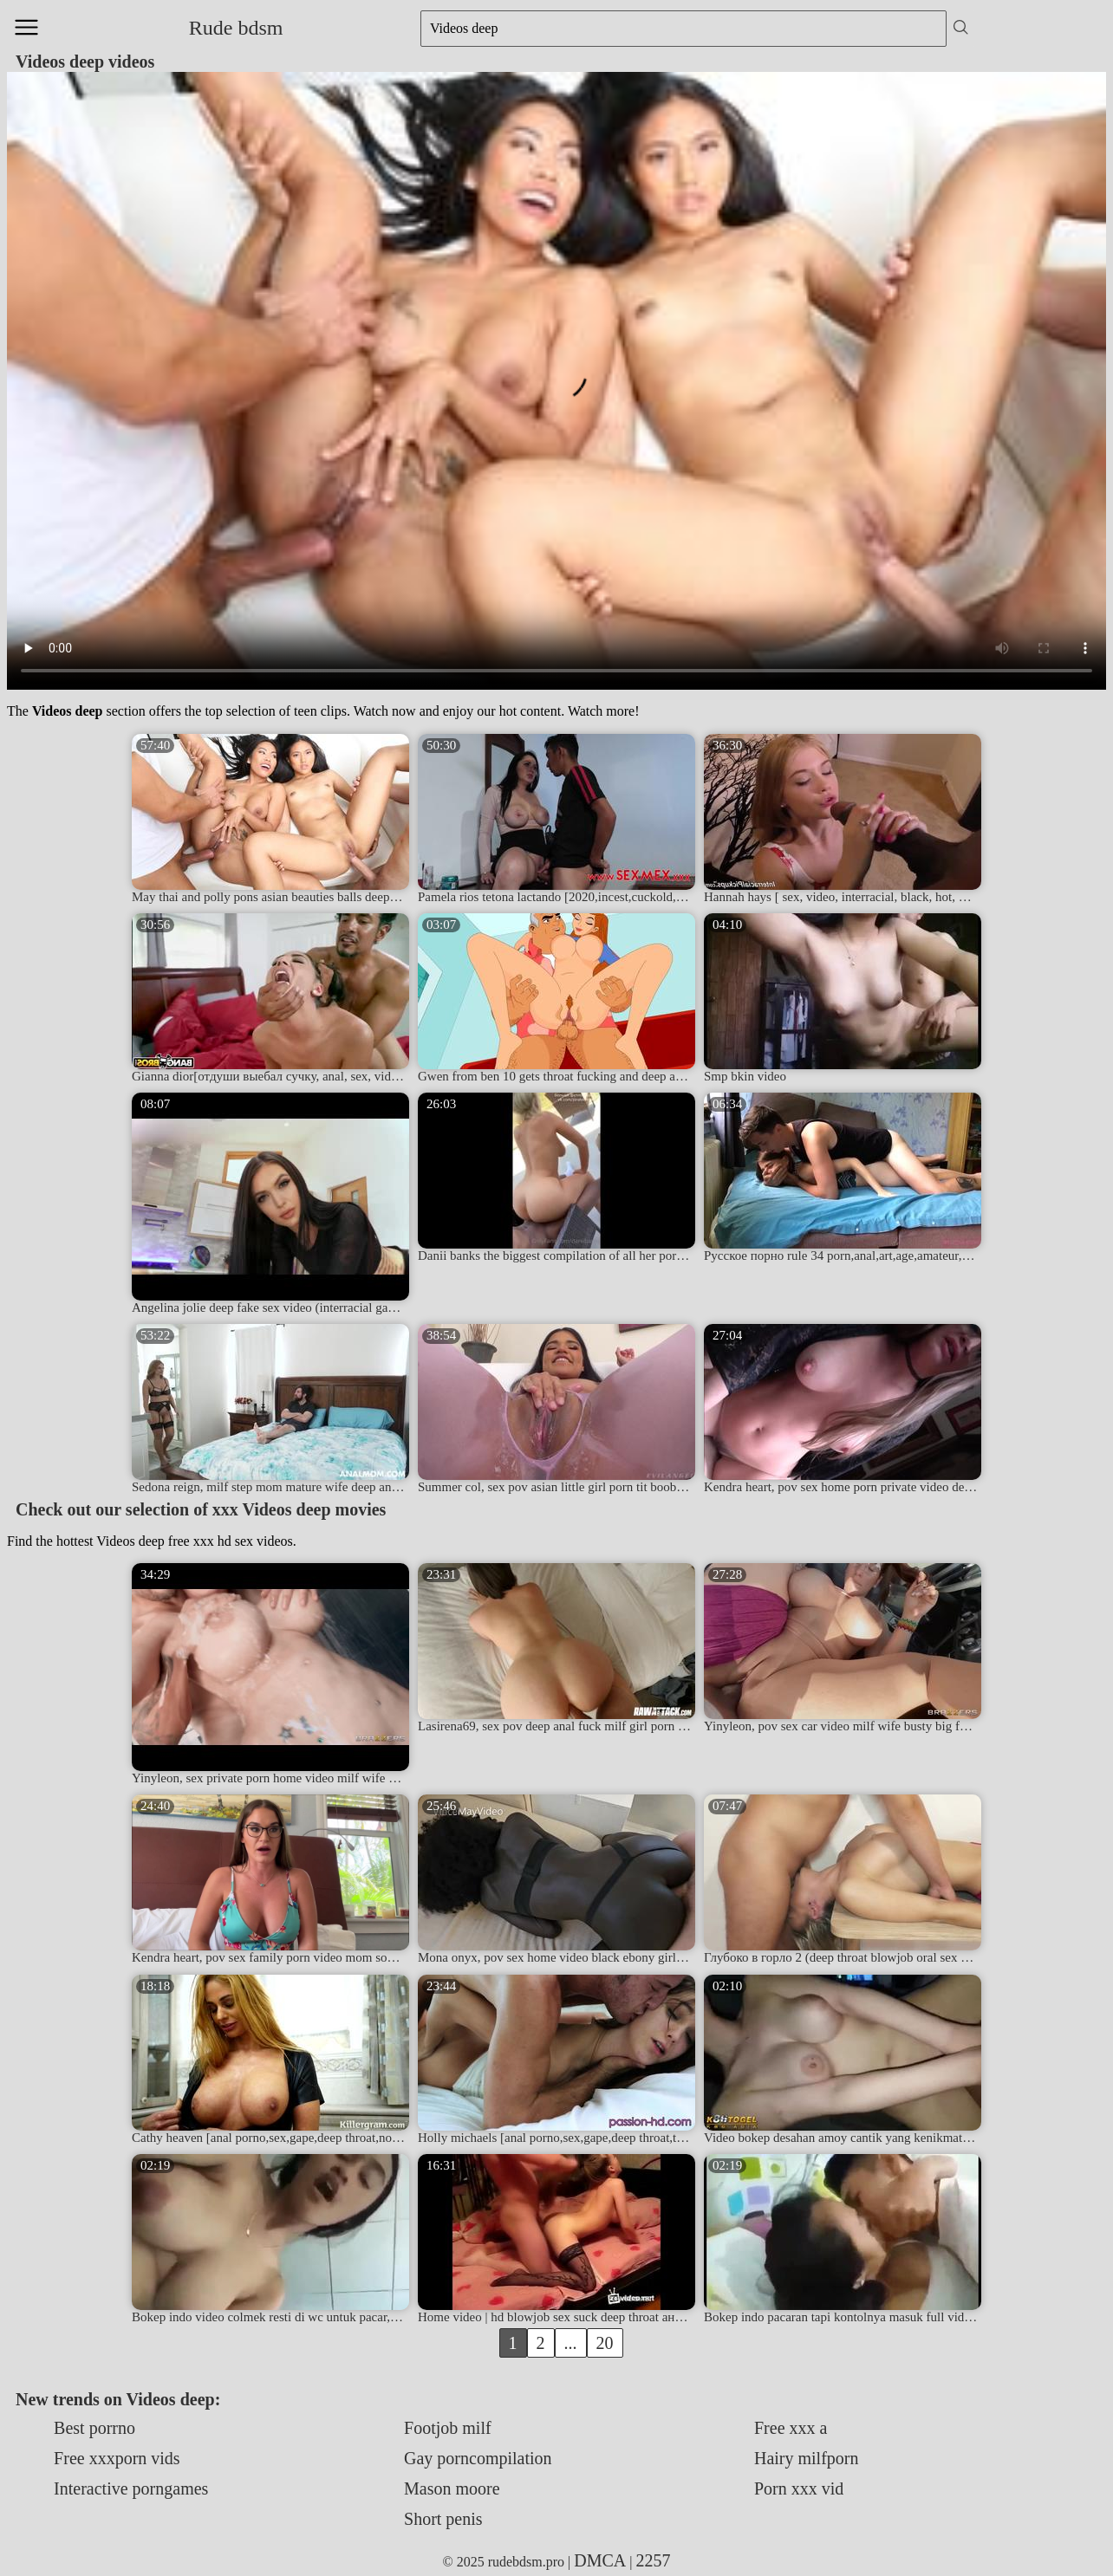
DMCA (600, 2560)
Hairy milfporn (806, 2458)
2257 (653, 2560)
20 (605, 2342)
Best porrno (94, 2427)
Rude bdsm (236, 27)
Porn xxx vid (798, 2488)
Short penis (443, 2518)
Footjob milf (447, 2427)
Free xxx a (790, 2427)
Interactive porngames (131, 2488)
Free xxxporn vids (117, 2458)
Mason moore (452, 2488)
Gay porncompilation (478, 2458)
